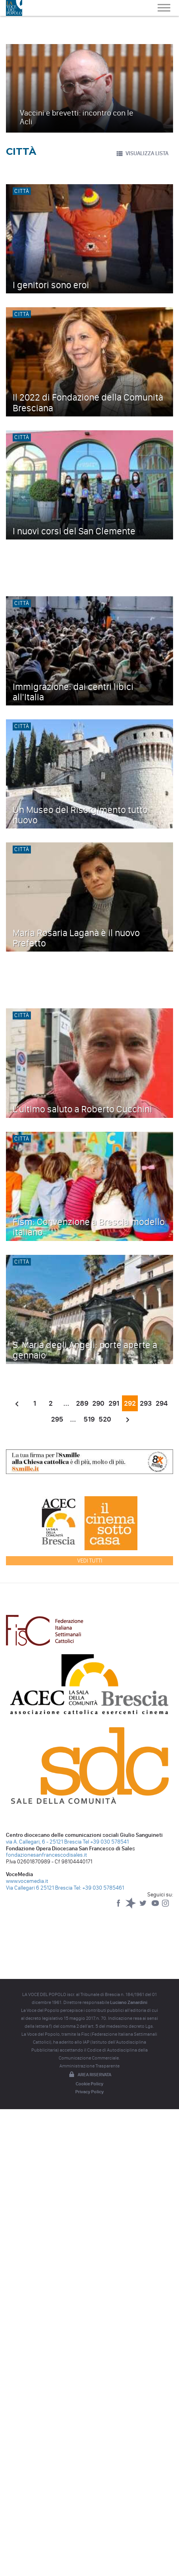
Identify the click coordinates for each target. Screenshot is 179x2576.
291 (114, 1403)
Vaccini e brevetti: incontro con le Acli (76, 117)
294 (162, 1403)
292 (130, 1403)
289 (82, 1403)
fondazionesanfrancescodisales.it (46, 1855)
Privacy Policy (89, 2091)
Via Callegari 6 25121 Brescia (39, 1887)
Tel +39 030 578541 (106, 1841)
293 (146, 1403)
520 (105, 1419)
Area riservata (89, 2075)
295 (57, 1419)
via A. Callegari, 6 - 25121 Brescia (44, 1841)
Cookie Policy (89, 2084)
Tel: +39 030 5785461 (99, 1887)
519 (89, 1419)
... (66, 1403)
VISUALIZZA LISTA (142, 154)
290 (98, 1403)
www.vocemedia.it (27, 1881)
